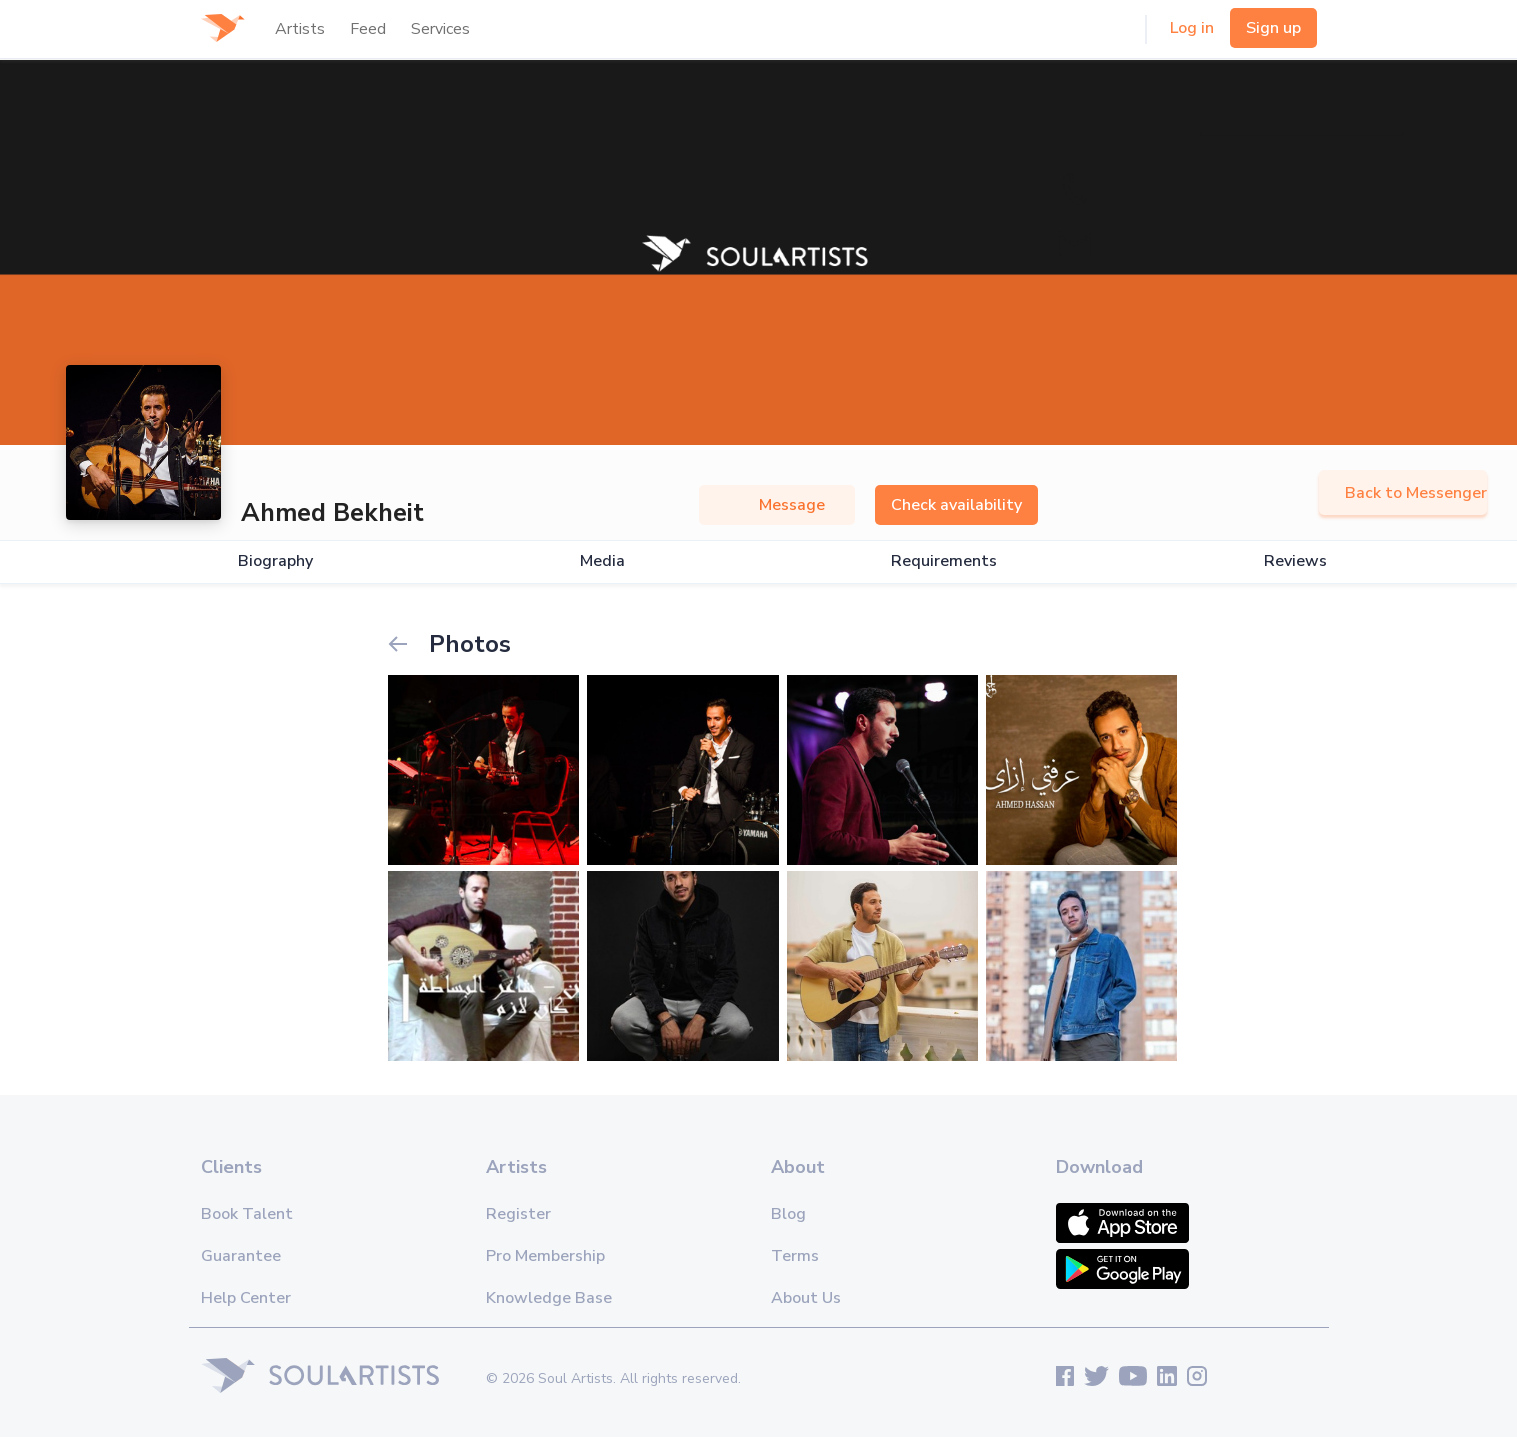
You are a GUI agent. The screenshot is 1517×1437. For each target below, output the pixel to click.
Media (602, 561)
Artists (300, 29)
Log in (1192, 28)
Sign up (1273, 28)
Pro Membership (545, 1256)
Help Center (246, 1298)
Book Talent (247, 1214)
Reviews (1295, 561)
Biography (275, 561)
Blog (788, 1214)
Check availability (956, 505)
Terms (795, 1256)
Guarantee (241, 1256)
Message (777, 505)
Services (440, 29)
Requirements (944, 561)
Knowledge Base (549, 1298)
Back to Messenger (1403, 493)
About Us (806, 1298)
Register (518, 1214)
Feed (368, 29)
